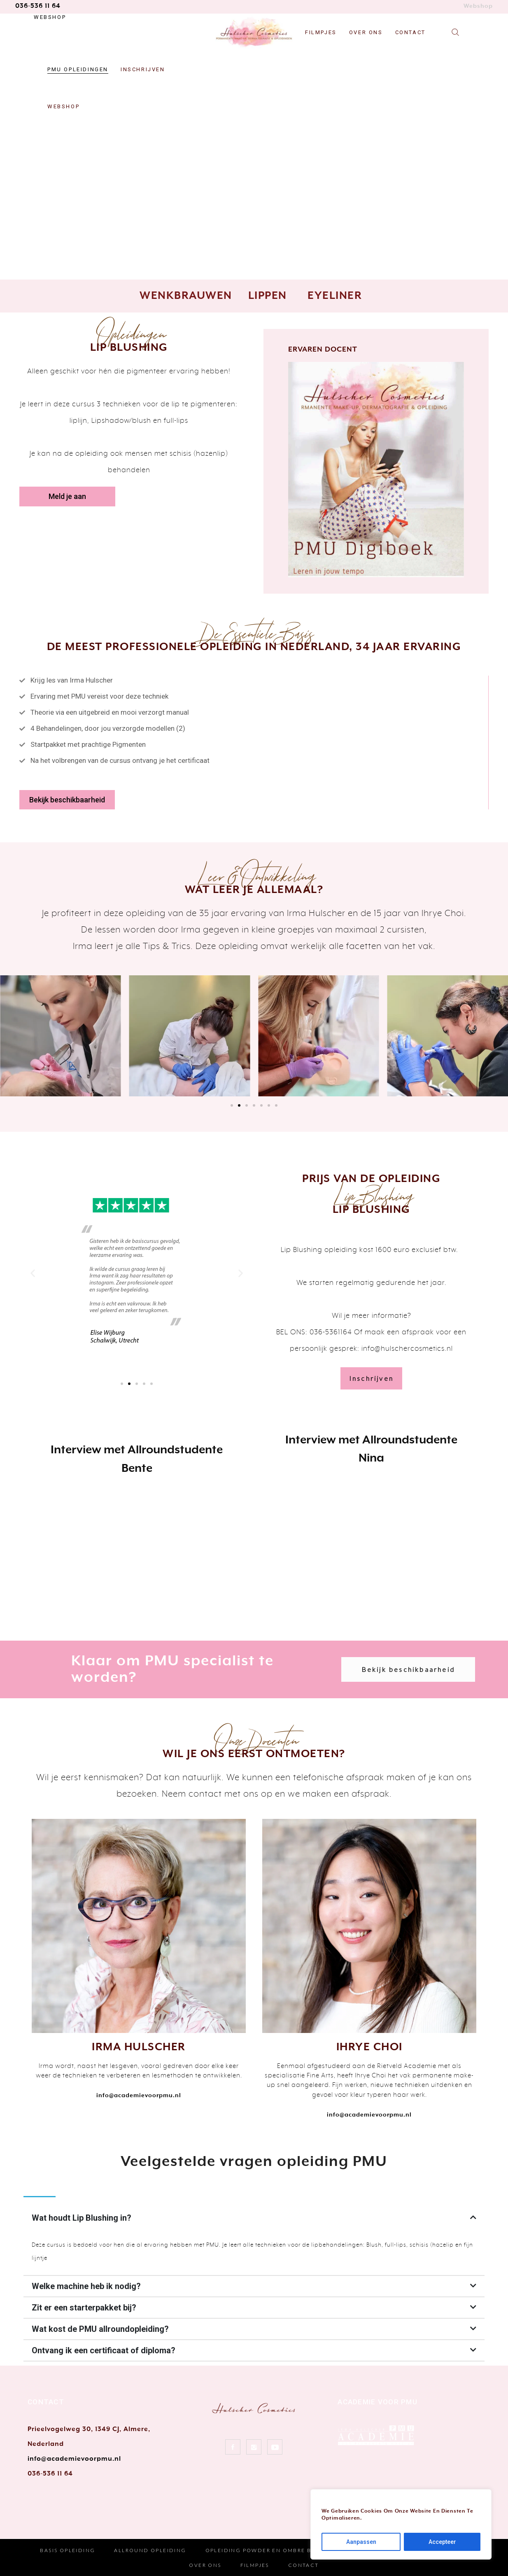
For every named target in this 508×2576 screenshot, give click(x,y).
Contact (303, 2565)
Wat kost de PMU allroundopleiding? (100, 2329)
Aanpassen (361, 2542)
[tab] (254, 2218)
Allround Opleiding (150, 2550)
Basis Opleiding (67, 2550)
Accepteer (442, 2542)
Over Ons (205, 2565)
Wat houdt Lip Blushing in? (81, 2218)
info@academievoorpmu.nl (74, 2459)
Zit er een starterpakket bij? (84, 2308)
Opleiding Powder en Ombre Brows (267, 2550)
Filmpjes (254, 2565)
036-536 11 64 (38, 6)
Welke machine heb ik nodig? (86, 2286)
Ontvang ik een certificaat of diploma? (103, 2350)
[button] (67, 496)
